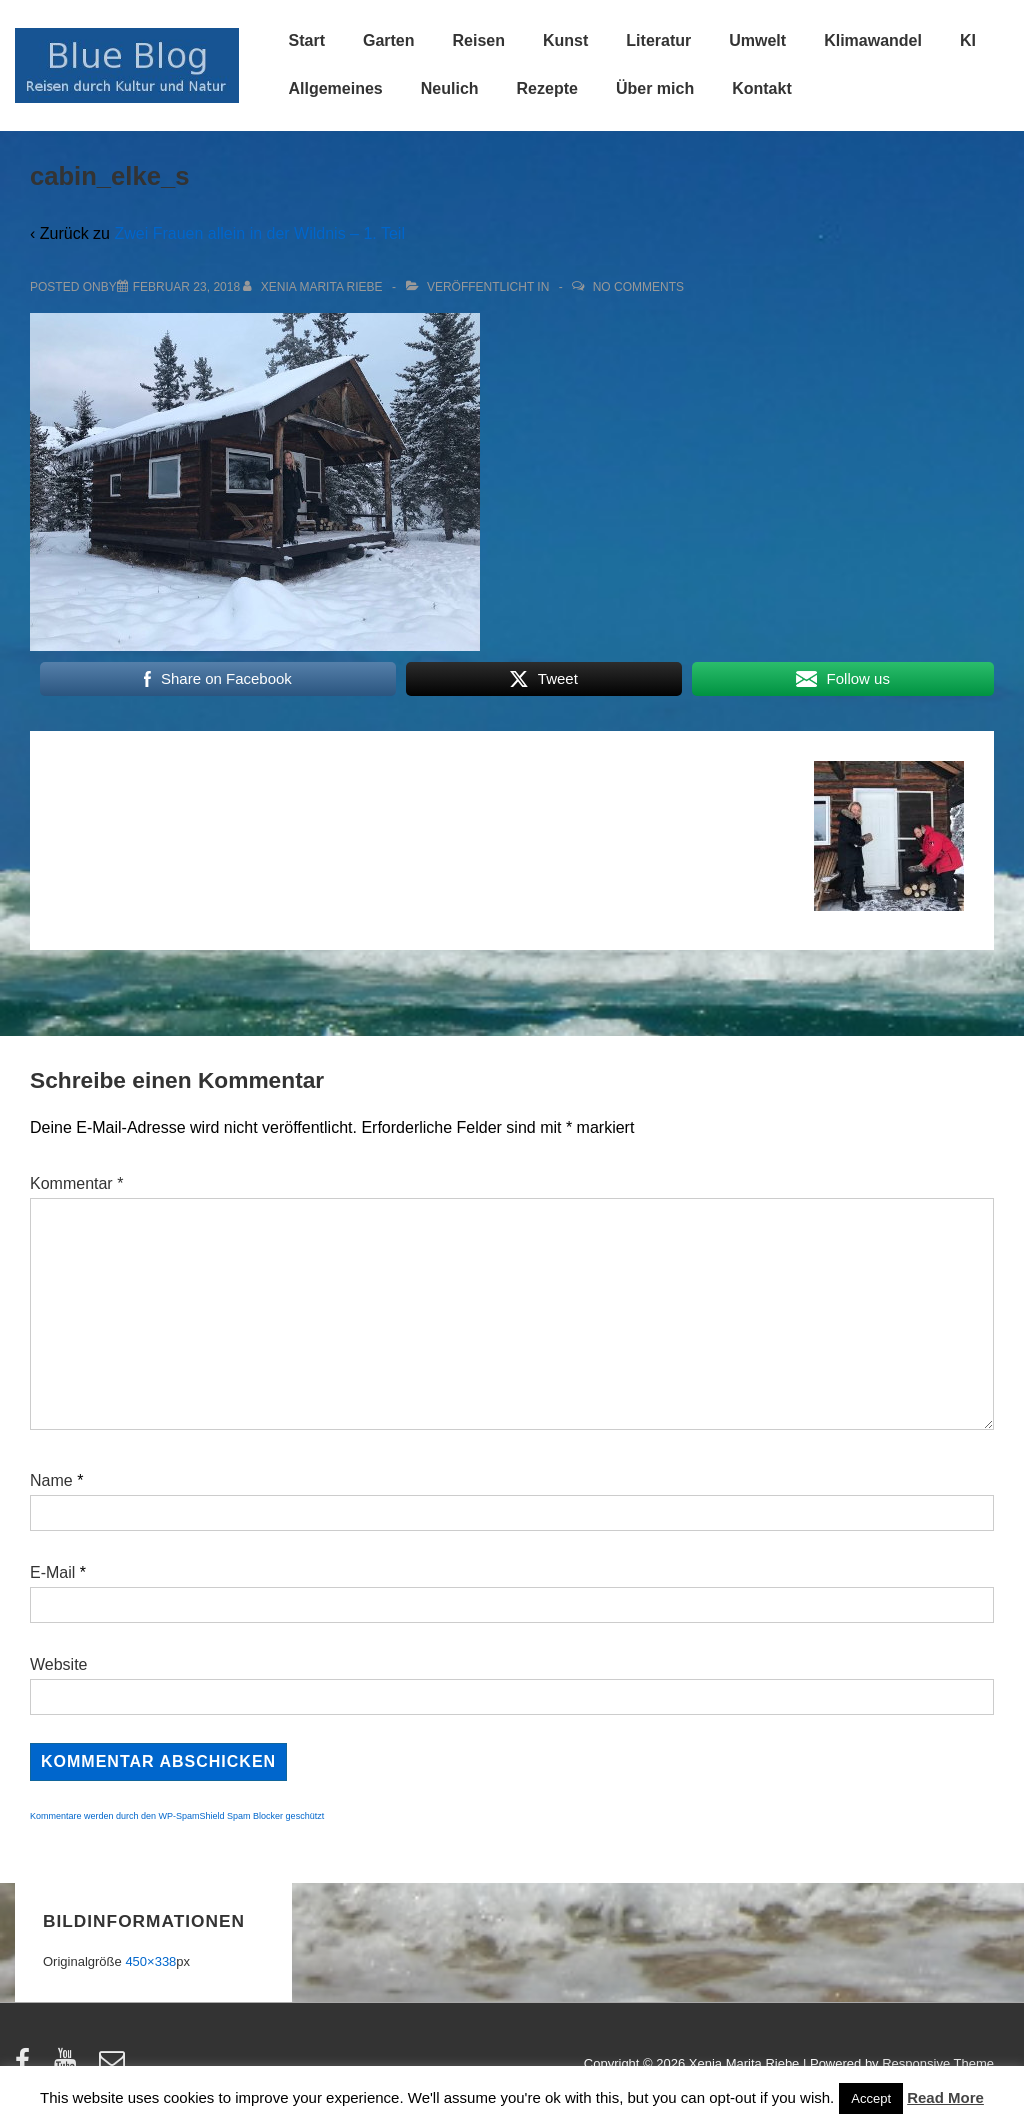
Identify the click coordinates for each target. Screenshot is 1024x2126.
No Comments (638, 287)
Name (51, 1480)
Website (59, 1664)
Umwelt (757, 40)
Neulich (450, 88)
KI (968, 40)
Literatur (658, 40)
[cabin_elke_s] (186, 287)
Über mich (655, 88)
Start (307, 40)
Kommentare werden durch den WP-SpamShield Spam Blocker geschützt (177, 1816)
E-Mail (52, 1572)
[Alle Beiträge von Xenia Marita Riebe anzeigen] (314, 287)
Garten (389, 40)
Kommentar (76, 1183)
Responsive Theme (938, 2063)
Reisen (479, 40)
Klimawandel (873, 40)
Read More (945, 2097)
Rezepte (547, 88)
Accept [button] (871, 2098)
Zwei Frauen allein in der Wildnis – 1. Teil (259, 233)
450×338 (150, 1961)
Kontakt (762, 88)
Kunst (565, 40)
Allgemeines (336, 88)
